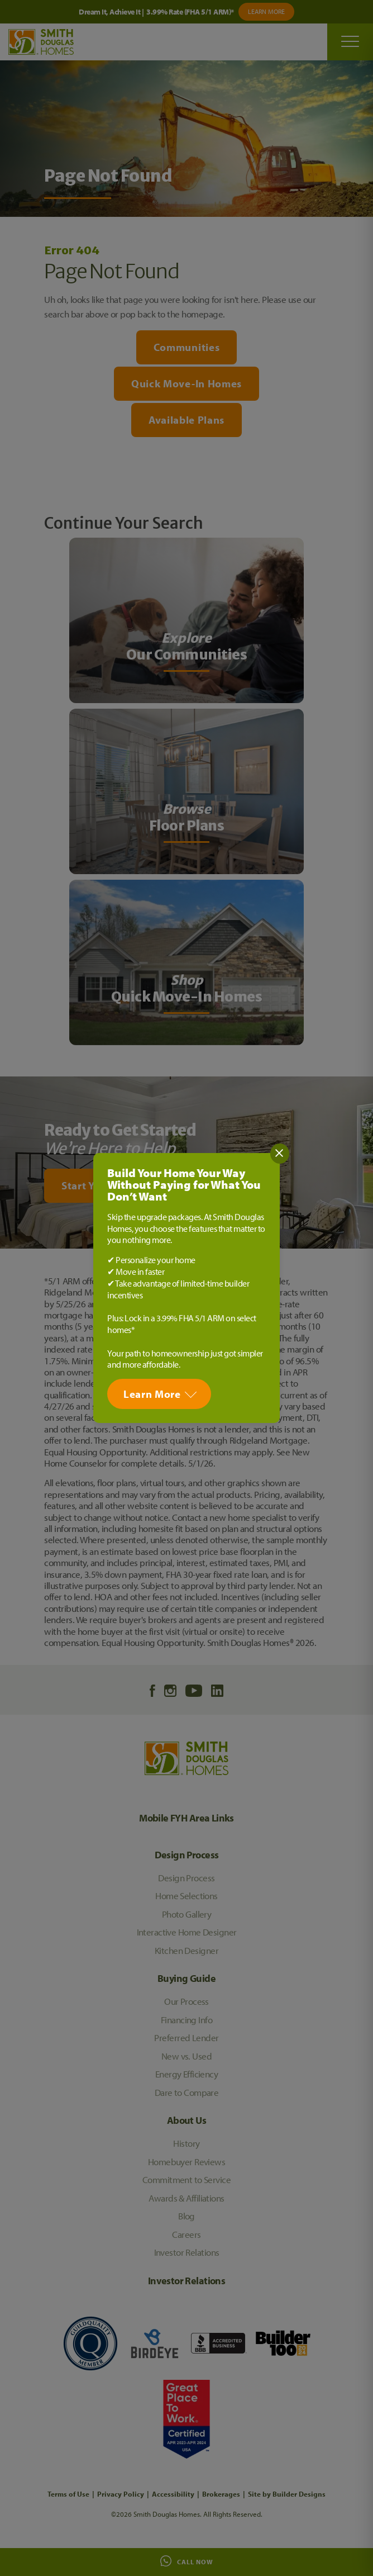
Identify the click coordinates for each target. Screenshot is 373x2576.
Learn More (152, 1394)
